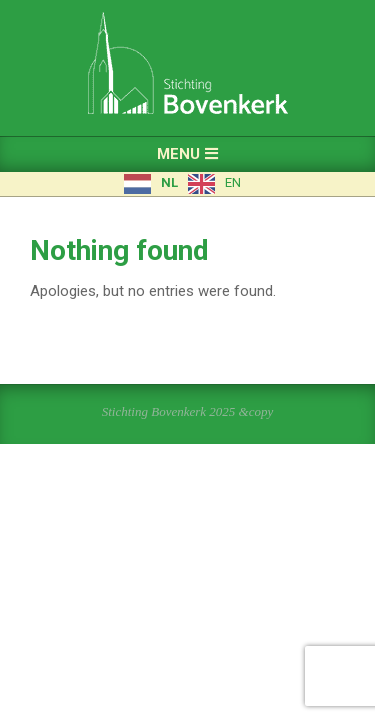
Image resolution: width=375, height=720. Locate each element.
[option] (214, 184)
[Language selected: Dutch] (187, 184)
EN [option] (233, 182)
